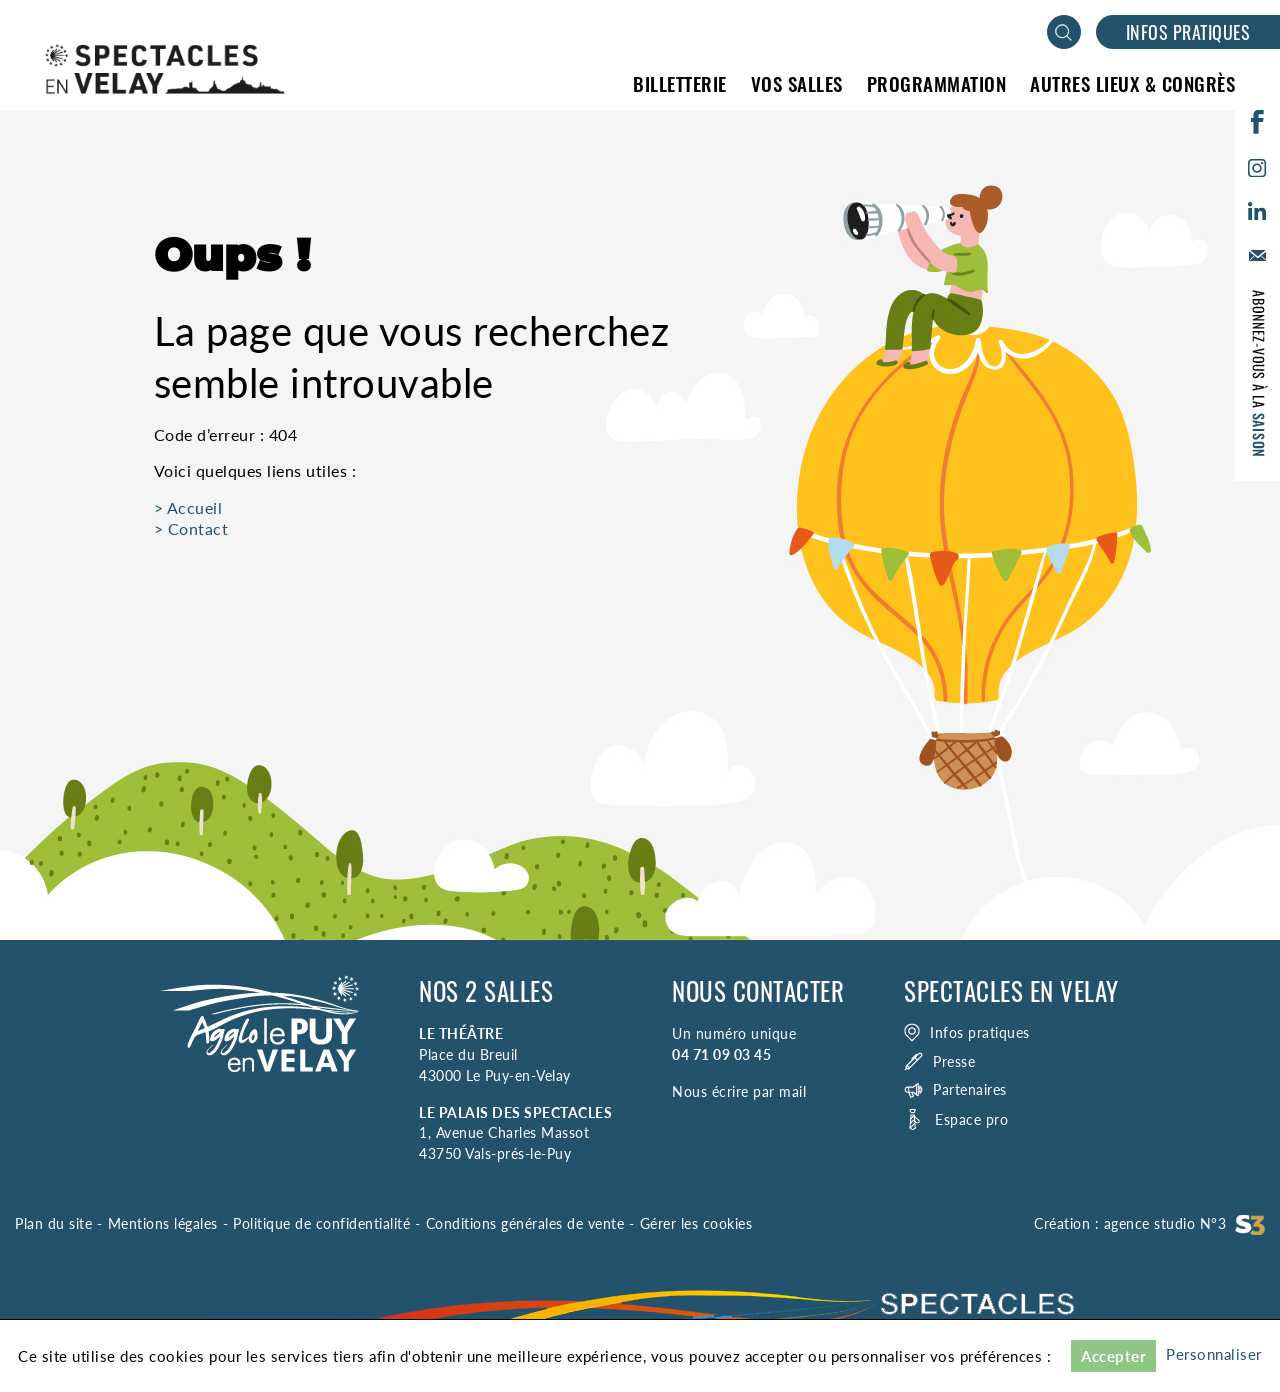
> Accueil (188, 507)
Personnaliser (1214, 1354)
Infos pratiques (1188, 32)
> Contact (191, 528)
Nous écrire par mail (739, 1091)
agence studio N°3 (1185, 1223)
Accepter (1113, 1356)
